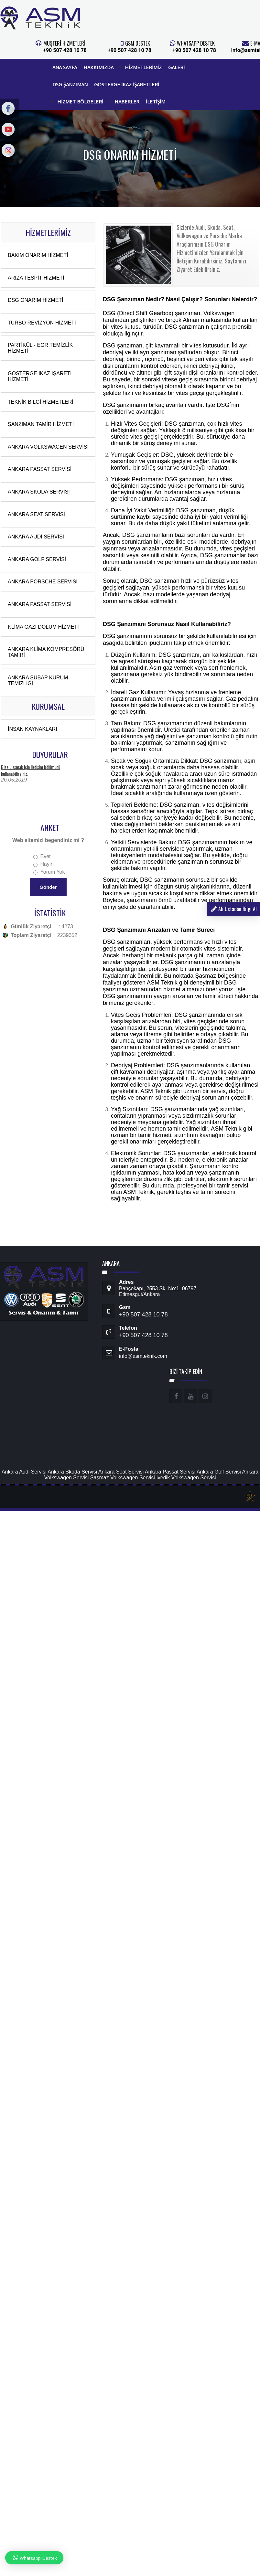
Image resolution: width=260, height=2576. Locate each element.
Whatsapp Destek (34, 2557)
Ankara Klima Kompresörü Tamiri (46, 652)
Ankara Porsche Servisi (43, 581)
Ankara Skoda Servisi (39, 492)
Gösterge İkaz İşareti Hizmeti (39, 376)
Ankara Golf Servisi (37, 559)
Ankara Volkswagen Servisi (48, 447)
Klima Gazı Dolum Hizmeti (43, 627)
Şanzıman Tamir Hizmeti (41, 424)
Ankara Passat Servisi (39, 469)
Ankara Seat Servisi (36, 514)
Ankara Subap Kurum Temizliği (38, 680)
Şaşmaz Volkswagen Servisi (122, 1477)
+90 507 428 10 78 (65, 50)
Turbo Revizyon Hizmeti (42, 322)
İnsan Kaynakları (32, 729)
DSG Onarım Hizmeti (35, 300)
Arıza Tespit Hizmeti (36, 278)
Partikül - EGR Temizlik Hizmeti (40, 348)
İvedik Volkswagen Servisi (186, 1477)
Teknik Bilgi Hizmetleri (40, 402)
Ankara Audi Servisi (36, 536)
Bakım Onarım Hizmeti (38, 255)
